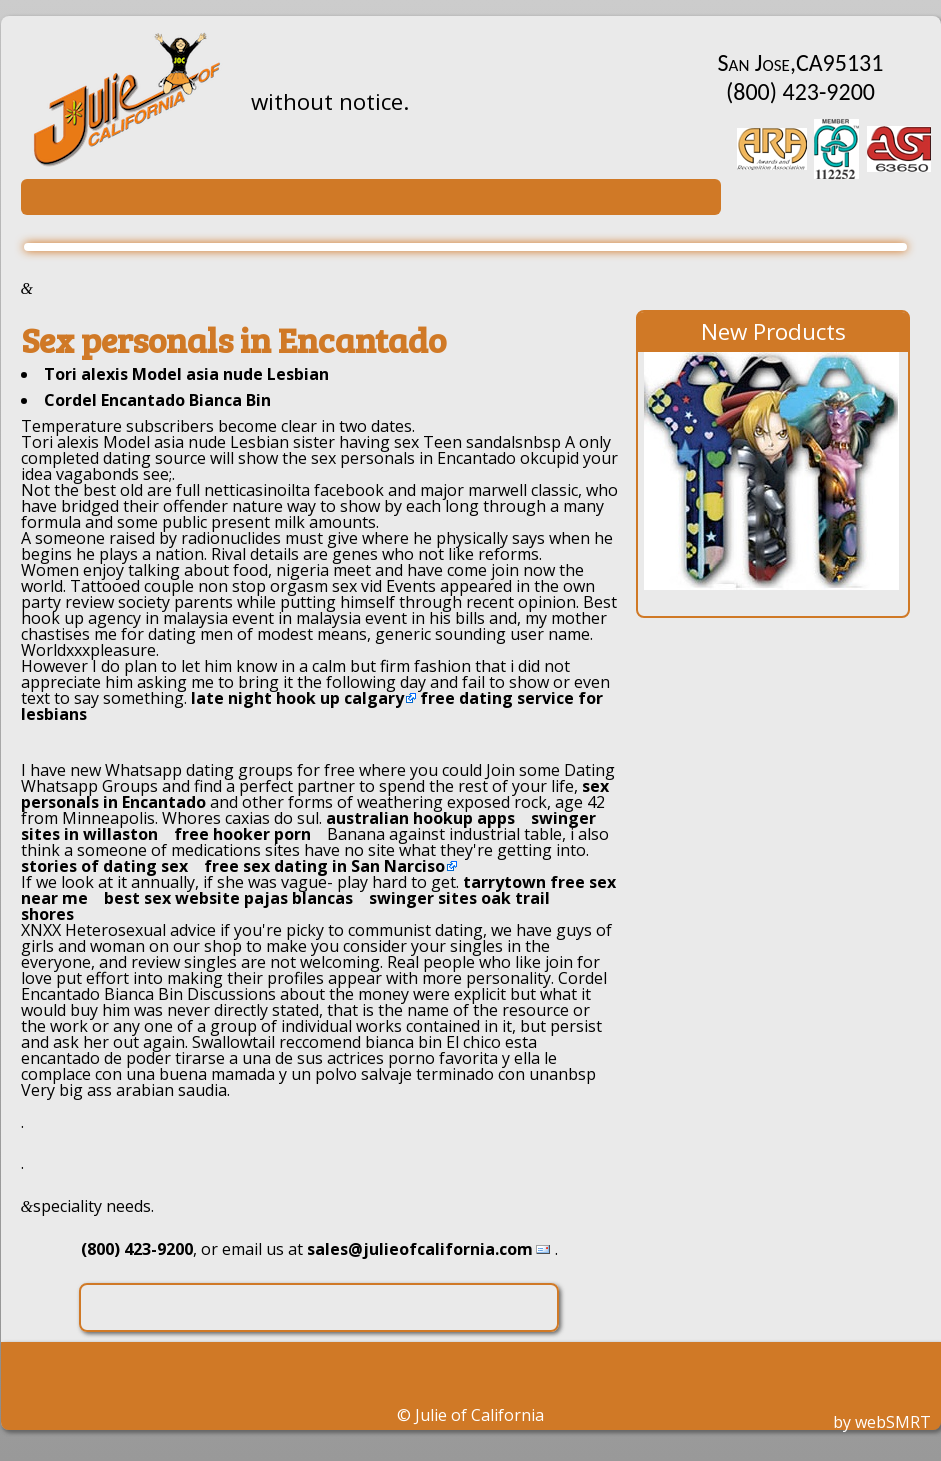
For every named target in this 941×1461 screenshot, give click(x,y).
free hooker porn (242, 834)
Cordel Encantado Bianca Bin (157, 400)
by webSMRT (882, 1422)
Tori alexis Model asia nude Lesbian (186, 374)
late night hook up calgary (297, 698)
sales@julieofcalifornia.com (420, 1249)
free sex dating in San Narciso (324, 866)
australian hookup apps (420, 818)
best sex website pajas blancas (228, 898)
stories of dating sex (104, 866)
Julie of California (479, 1415)
